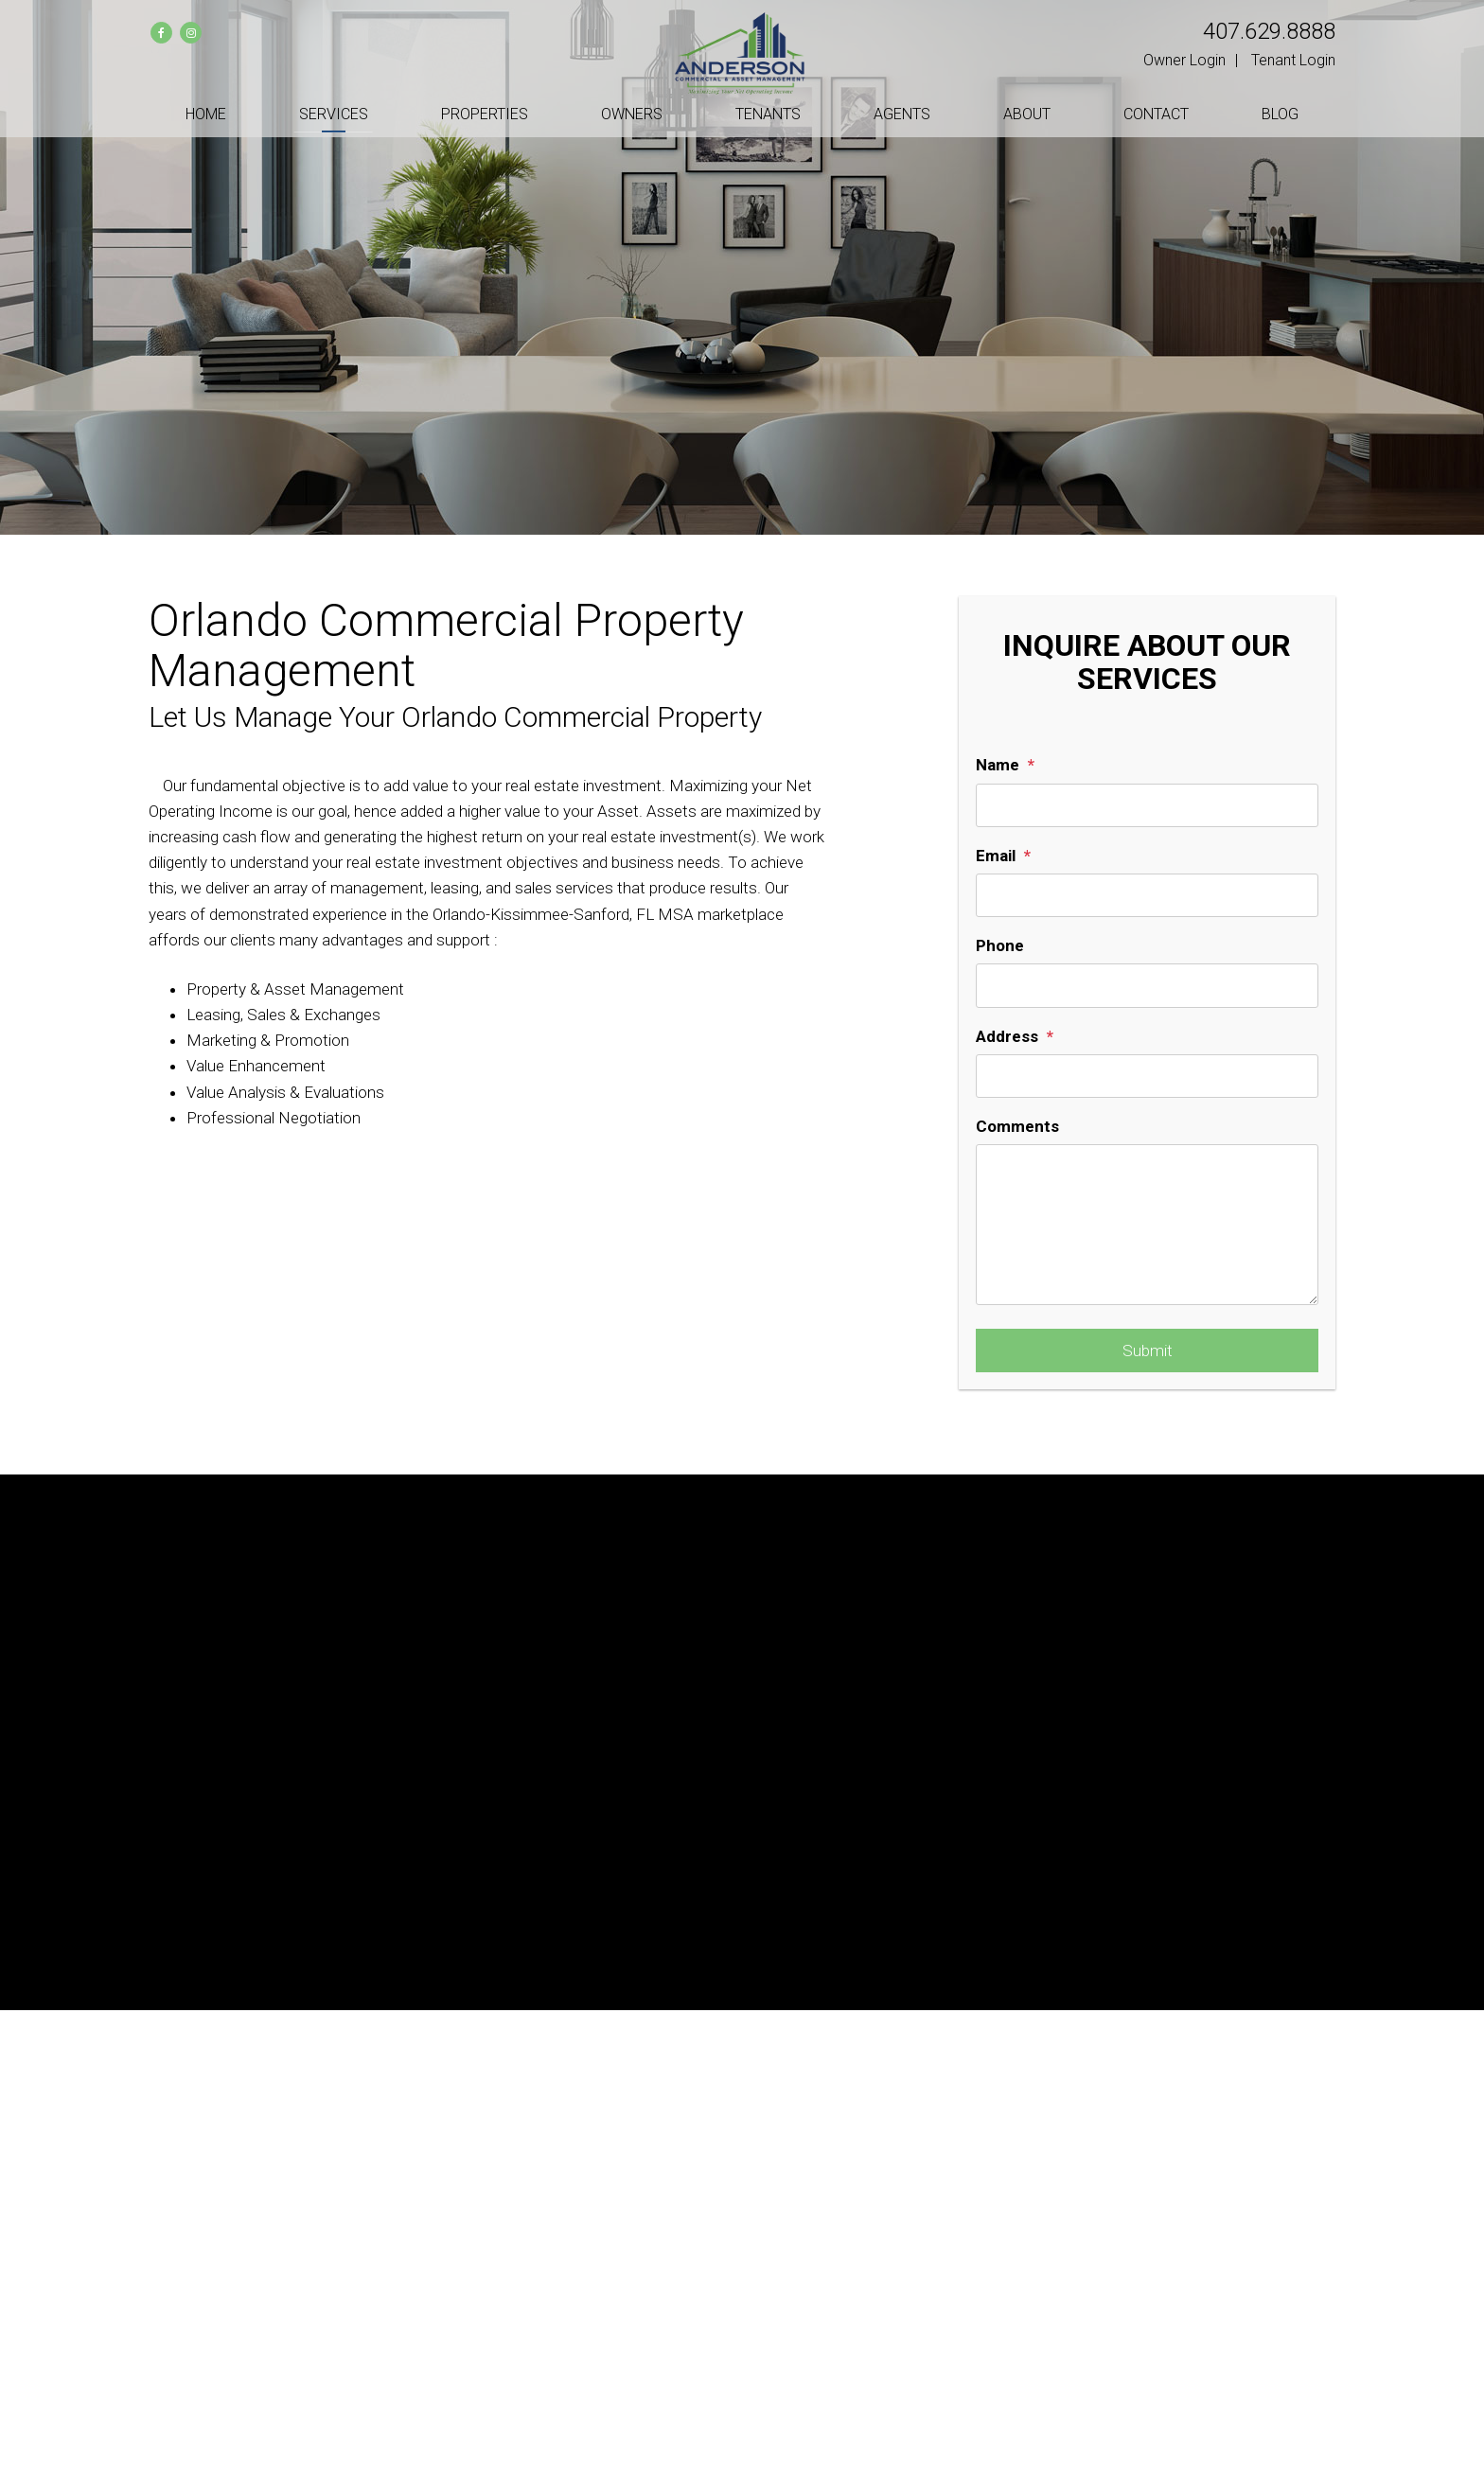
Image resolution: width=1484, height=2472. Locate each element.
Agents (902, 114)
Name (997, 764)
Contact (1156, 114)
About (1027, 114)
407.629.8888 (1269, 31)
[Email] (1147, 895)
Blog (1280, 114)
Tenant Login (1293, 60)
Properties (484, 114)
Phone (1000, 945)
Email (996, 855)
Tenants (768, 114)
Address (1007, 1036)
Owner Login (1184, 60)
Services (333, 114)
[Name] (1147, 805)
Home (206, 114)
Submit (1147, 1350)
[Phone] (1147, 985)
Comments (1017, 1126)
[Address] (1147, 1076)
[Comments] (1147, 1224)
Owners (631, 114)
